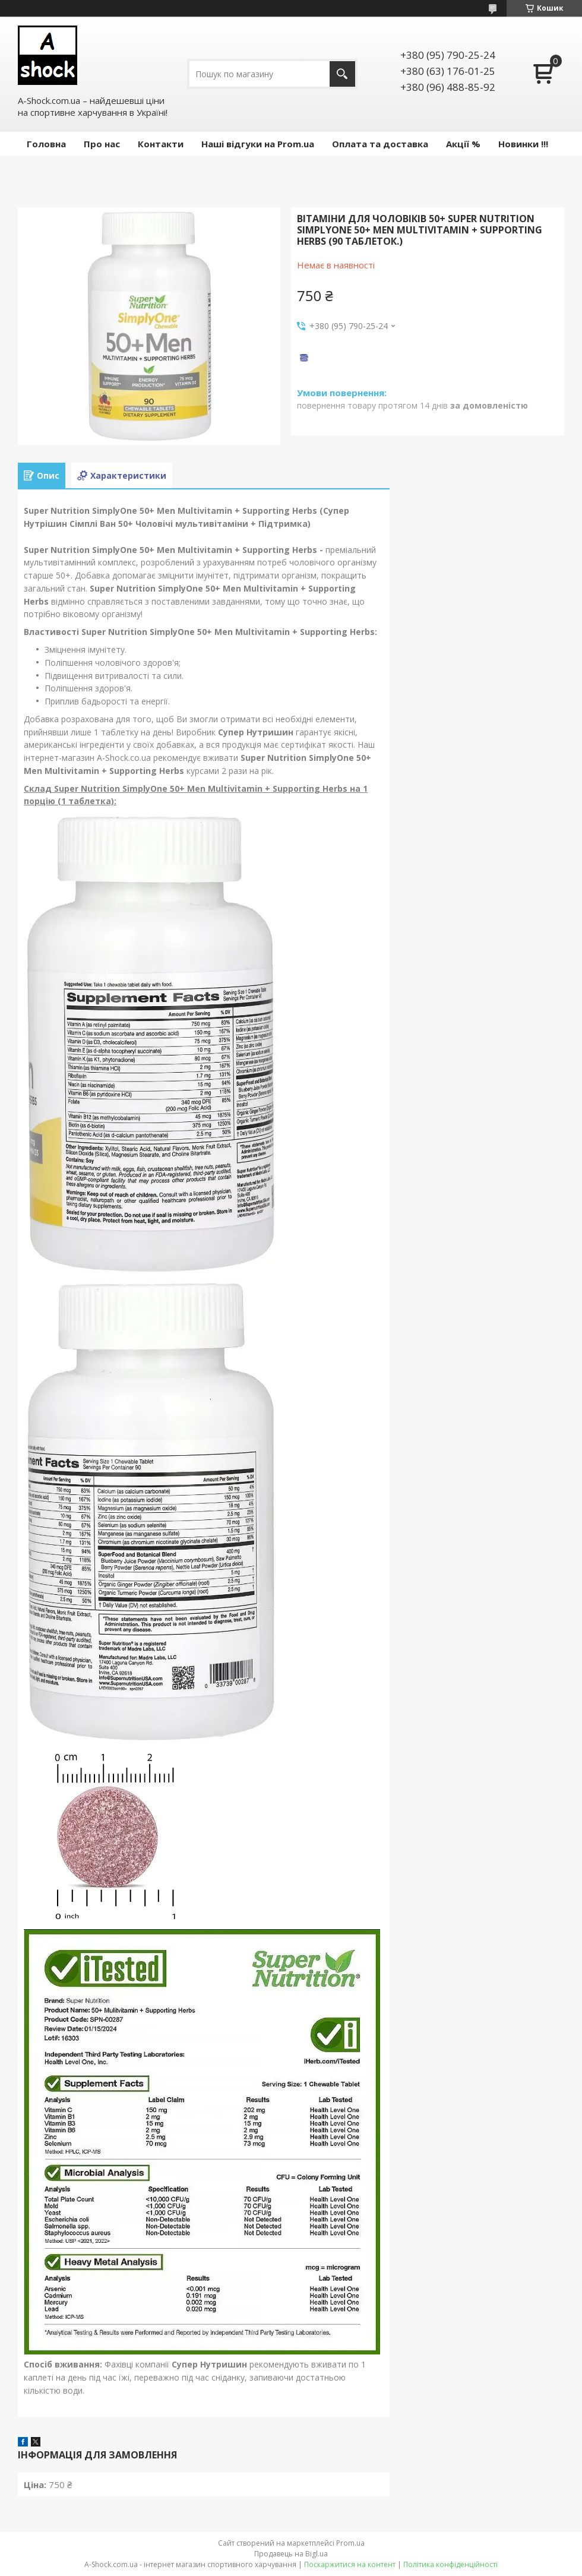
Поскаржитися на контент (350, 2564)
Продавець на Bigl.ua (291, 2554)
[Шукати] (342, 74)
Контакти (161, 144)
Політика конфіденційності (450, 2564)
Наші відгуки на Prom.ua (257, 144)
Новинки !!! (523, 144)
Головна (46, 144)
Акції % (463, 144)
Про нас (102, 144)
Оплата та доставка (380, 144)
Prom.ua (350, 2543)
